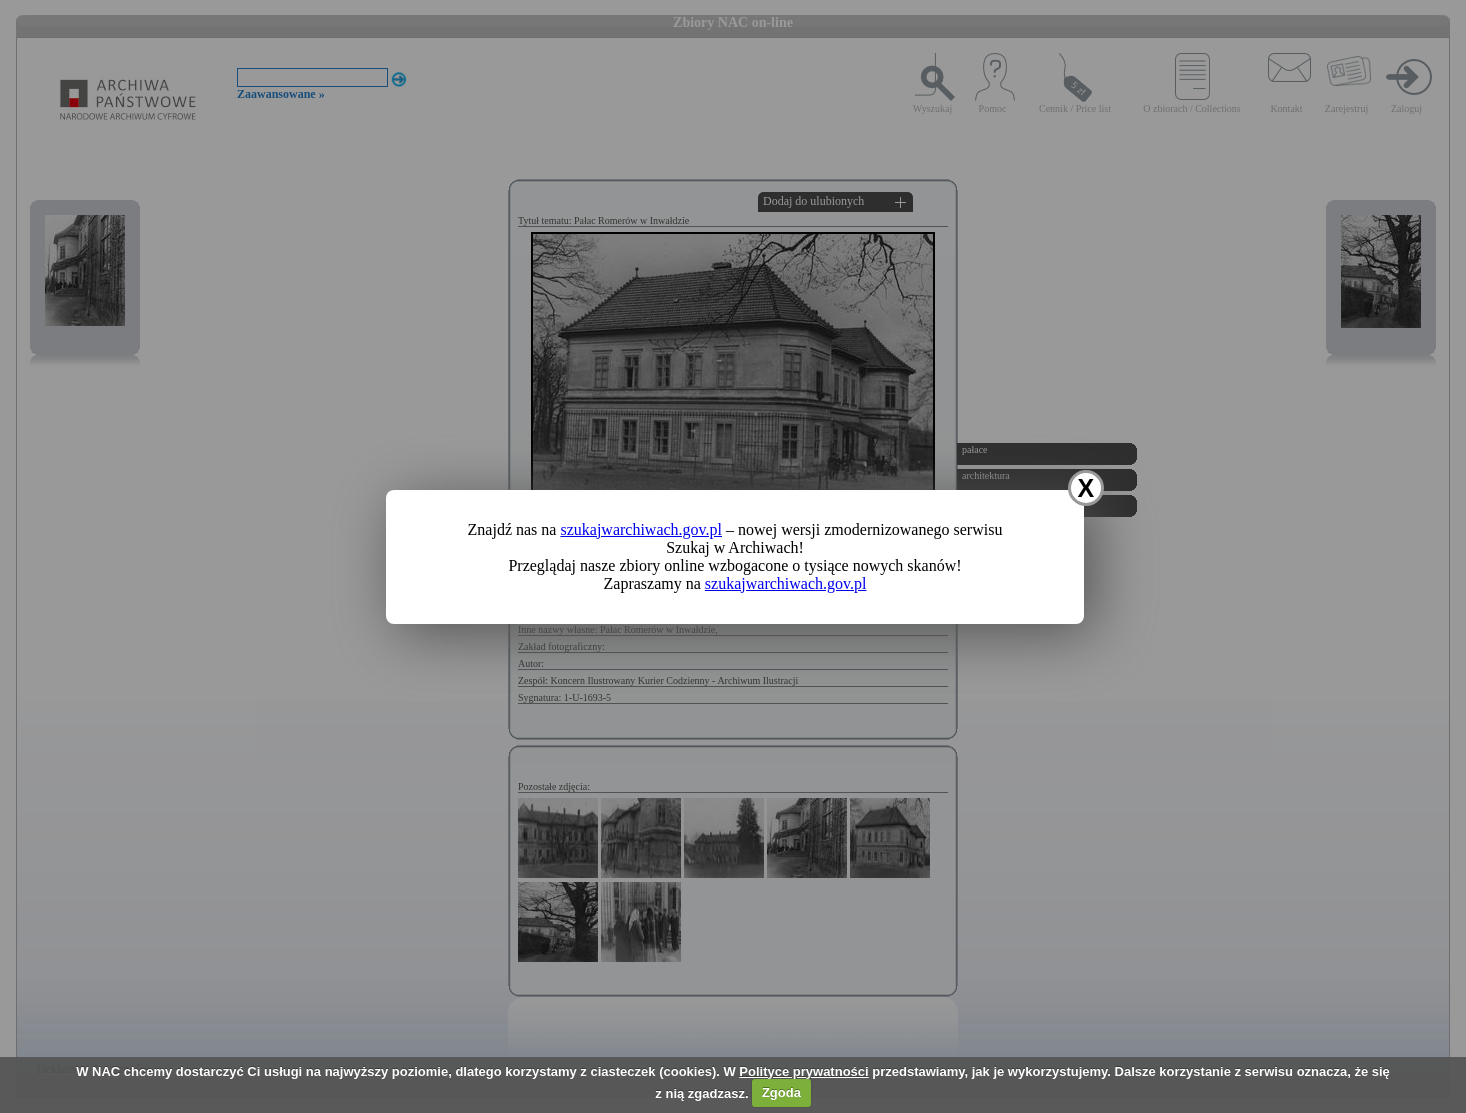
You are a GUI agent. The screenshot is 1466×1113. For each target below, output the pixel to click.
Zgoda (781, 1092)
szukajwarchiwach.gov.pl (641, 529)
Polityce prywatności (803, 1071)
